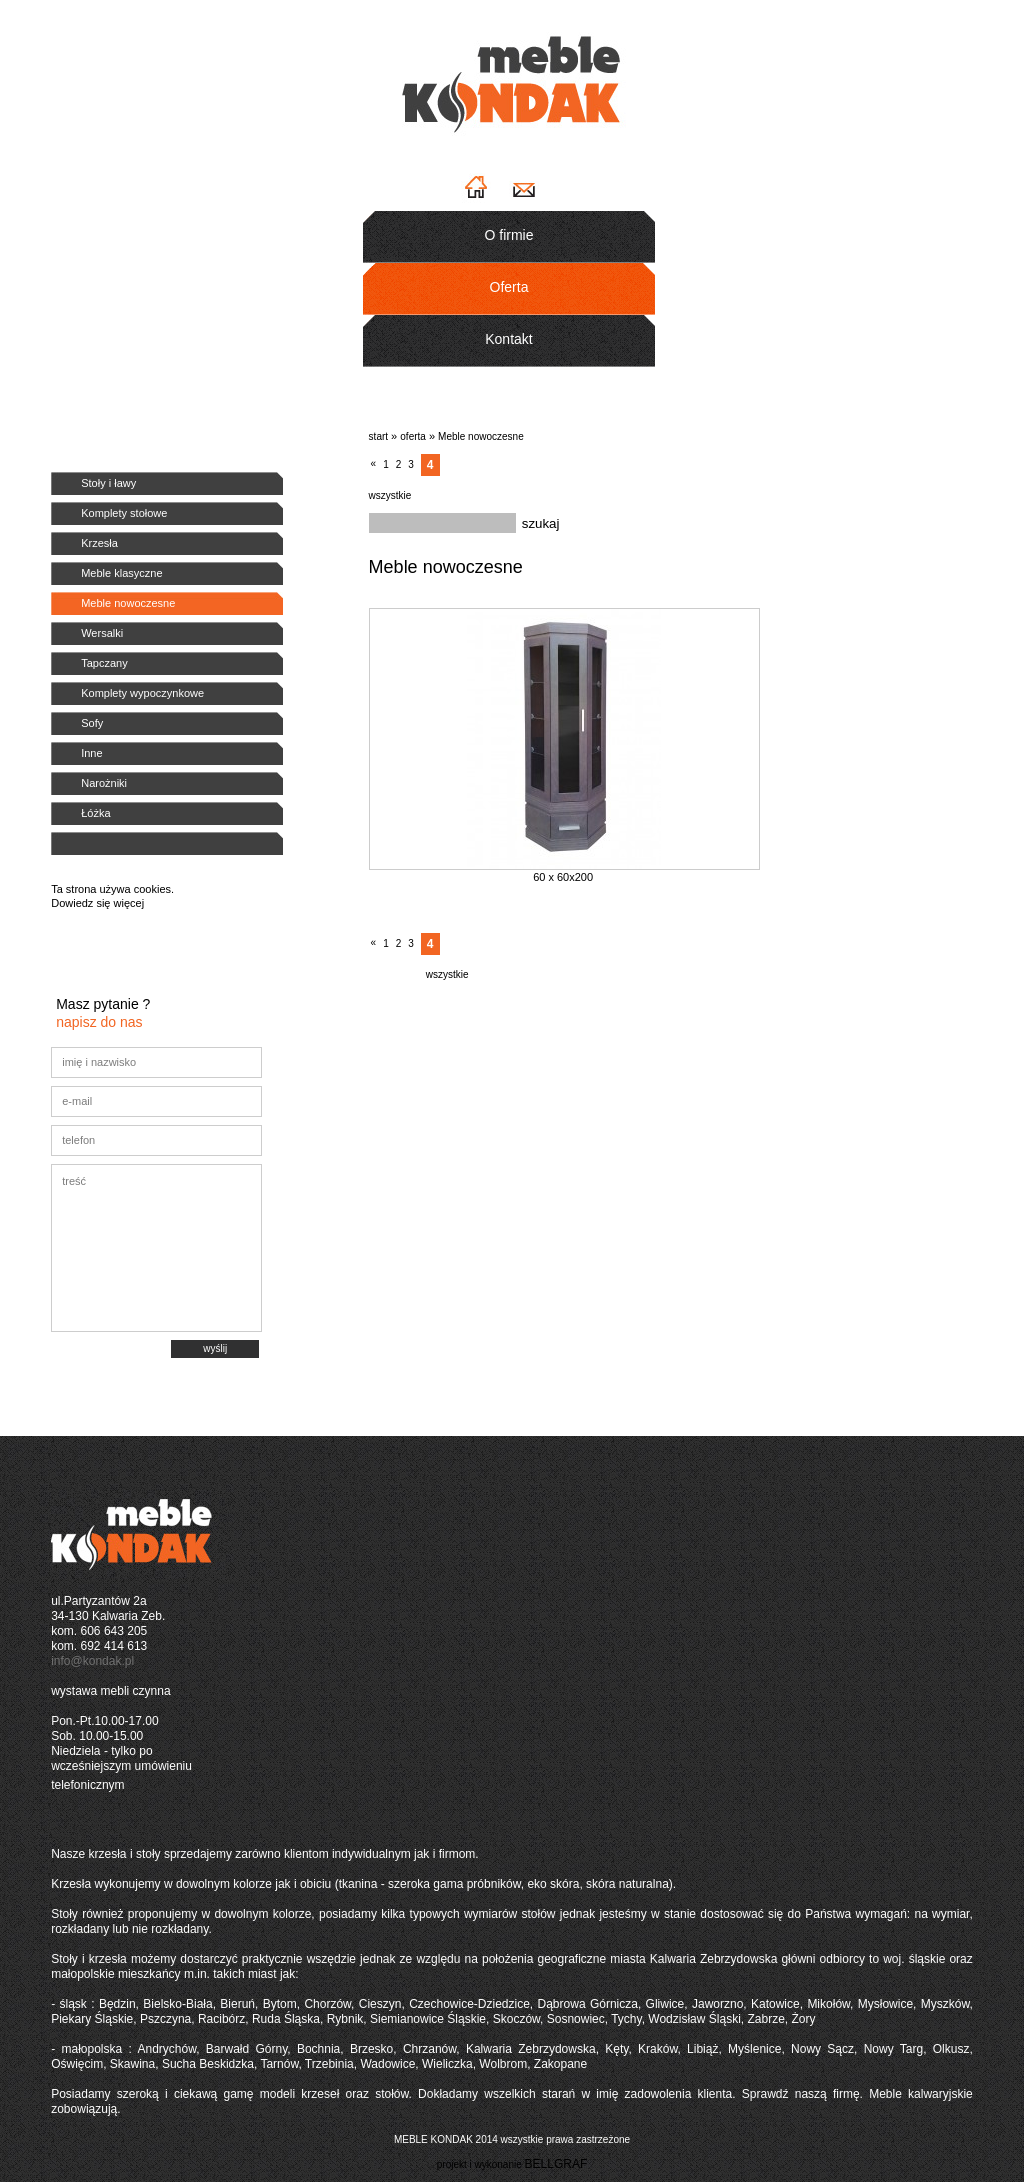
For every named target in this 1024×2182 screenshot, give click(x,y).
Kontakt (508, 339)
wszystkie (390, 495)
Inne (91, 753)
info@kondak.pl (92, 1661)
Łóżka (95, 813)
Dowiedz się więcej (97, 903)
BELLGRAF (556, 2164)
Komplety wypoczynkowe (142, 693)
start (378, 436)
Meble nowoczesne (128, 603)
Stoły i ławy (108, 483)
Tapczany (104, 663)
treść (156, 1248)
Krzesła (99, 543)
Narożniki (104, 783)
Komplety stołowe (124, 513)
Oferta (509, 287)
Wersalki (102, 633)
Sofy (92, 723)
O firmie (509, 235)
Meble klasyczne (121, 573)
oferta (413, 436)
